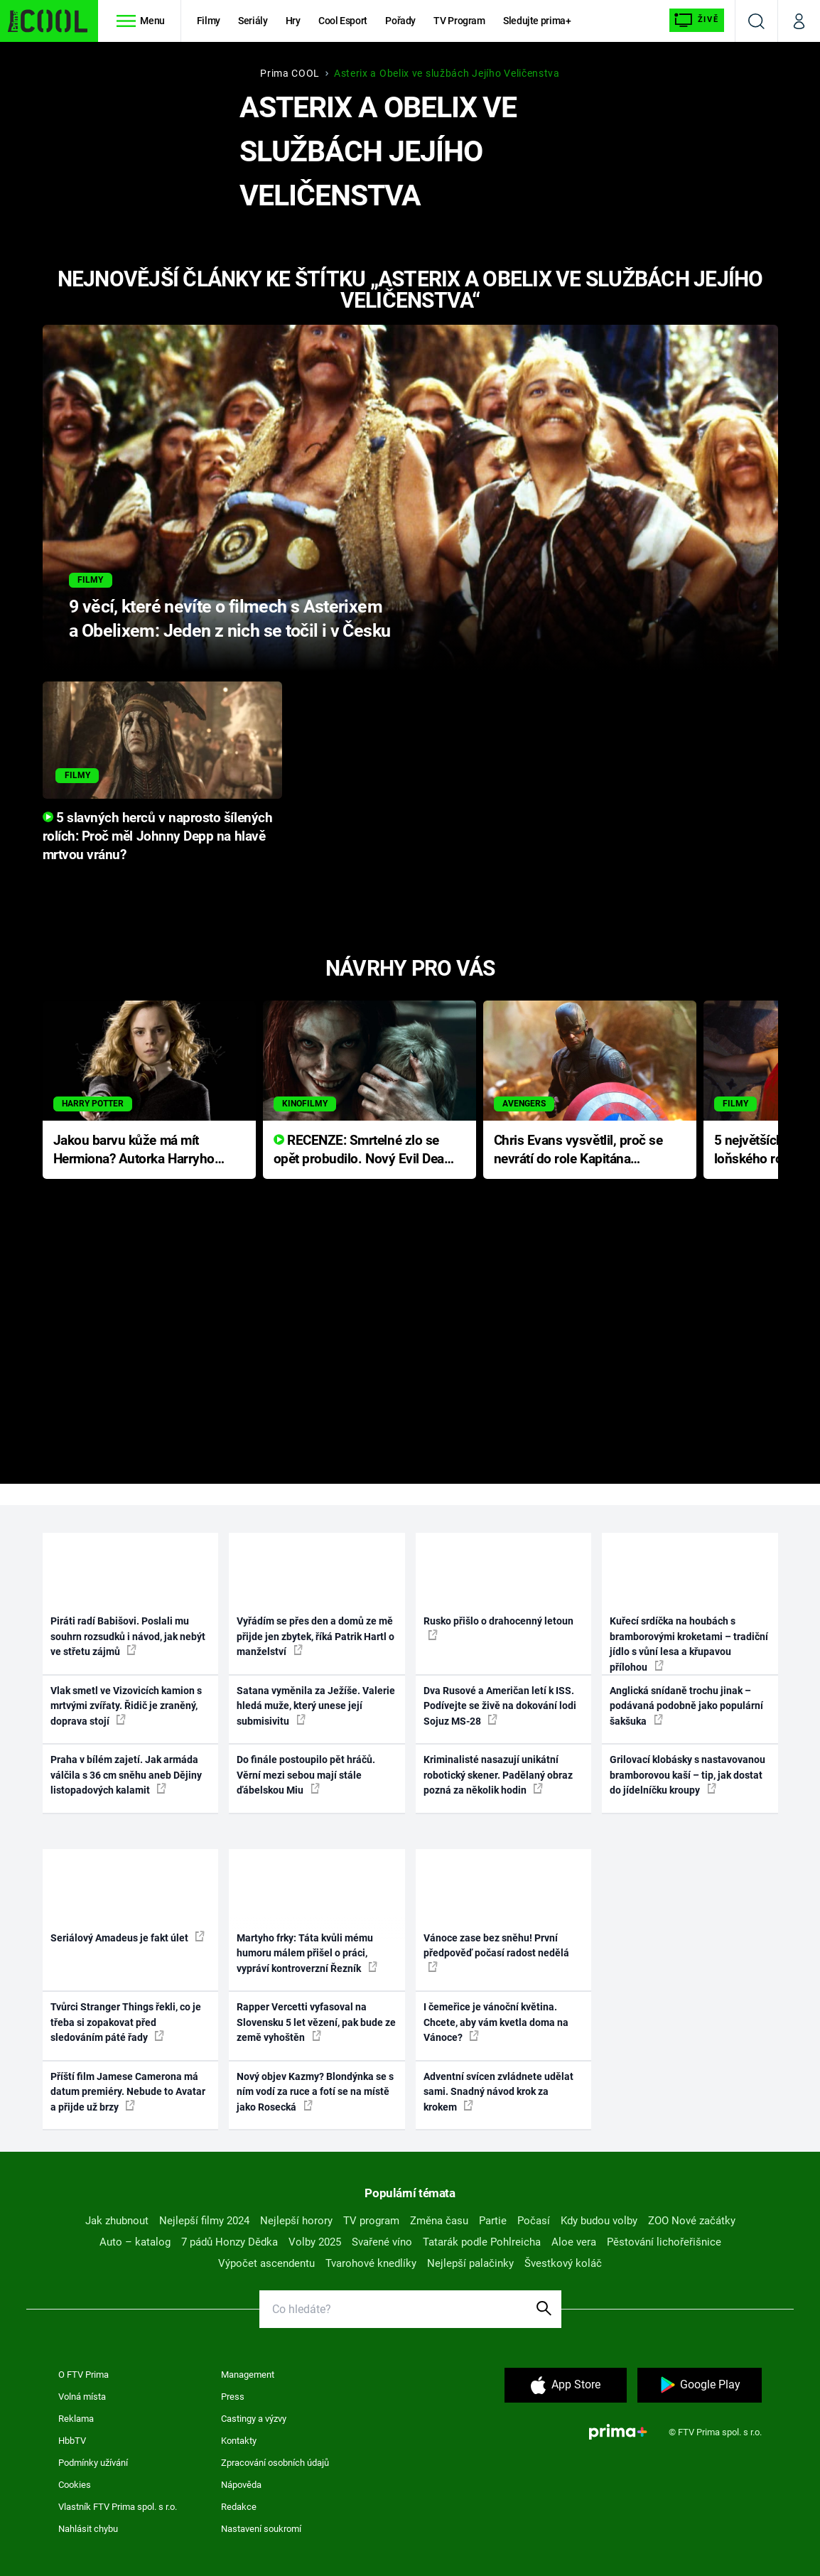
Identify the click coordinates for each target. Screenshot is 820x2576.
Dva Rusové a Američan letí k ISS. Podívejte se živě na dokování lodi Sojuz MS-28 (500, 1706)
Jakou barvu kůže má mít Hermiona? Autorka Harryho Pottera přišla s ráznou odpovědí (134, 1151)
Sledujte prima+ (537, 20)
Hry (293, 20)
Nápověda (241, 2484)
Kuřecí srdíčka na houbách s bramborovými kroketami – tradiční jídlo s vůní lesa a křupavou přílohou (689, 1643)
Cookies (74, 2484)
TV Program (459, 20)
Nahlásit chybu (88, 2528)
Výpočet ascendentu (266, 2263)
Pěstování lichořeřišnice (664, 2242)
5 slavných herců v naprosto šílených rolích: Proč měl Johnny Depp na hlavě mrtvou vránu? (158, 836)
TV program (371, 2220)
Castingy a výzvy (253, 2418)
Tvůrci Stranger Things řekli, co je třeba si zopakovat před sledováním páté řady (125, 2022)
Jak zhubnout (117, 2220)
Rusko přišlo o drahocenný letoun (498, 1627)
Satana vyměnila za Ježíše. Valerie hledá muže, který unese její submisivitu (316, 1706)
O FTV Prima (83, 2374)
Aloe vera (573, 2242)
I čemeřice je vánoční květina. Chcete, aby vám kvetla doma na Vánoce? (496, 2022)
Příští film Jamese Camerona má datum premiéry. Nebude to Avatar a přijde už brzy (127, 2092)
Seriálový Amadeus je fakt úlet (127, 1937)
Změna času (439, 2220)
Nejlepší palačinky (470, 2263)
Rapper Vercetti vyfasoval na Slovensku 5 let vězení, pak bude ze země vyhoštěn (316, 2022)
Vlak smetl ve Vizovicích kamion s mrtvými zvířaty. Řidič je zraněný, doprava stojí (126, 1706)
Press (232, 2396)
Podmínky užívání (93, 2462)
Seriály (253, 20)
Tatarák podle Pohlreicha (482, 2242)
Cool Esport (342, 20)
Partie (493, 2220)
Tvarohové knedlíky (370, 2263)
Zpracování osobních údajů (275, 2462)
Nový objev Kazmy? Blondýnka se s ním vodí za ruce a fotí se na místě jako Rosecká (315, 2092)
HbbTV (72, 2440)
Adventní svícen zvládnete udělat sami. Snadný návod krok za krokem (498, 2092)
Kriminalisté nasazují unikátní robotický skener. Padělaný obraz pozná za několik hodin (498, 1775)
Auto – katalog (135, 2242)
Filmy (208, 20)
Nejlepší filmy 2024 (204, 2220)
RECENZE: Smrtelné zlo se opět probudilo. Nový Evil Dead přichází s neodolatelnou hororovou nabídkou (363, 1151)
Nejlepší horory (296, 2220)
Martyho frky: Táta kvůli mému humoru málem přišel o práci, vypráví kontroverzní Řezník (307, 1953)
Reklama (76, 2418)
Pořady (400, 20)
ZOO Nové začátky (691, 2220)
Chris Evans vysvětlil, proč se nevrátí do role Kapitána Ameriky (578, 1151)
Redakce (239, 2506)
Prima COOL (290, 73)
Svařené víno (382, 2242)
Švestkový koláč (563, 2263)
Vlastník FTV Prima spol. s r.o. (117, 2506)
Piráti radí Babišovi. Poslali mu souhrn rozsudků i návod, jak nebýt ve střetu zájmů (127, 1636)
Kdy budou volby (599, 2220)
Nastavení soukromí (261, 2528)
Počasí (533, 2220)
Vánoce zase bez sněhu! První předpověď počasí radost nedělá (496, 1952)
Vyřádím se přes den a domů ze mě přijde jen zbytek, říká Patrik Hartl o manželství (315, 1636)
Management (247, 2374)
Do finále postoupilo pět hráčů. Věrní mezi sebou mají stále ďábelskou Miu (306, 1775)
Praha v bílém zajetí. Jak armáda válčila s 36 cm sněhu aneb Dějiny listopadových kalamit (126, 1775)
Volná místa (82, 2396)
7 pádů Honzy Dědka (229, 2242)
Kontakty (239, 2440)
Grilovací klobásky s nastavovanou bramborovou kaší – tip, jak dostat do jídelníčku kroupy (687, 1775)
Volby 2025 (314, 2242)
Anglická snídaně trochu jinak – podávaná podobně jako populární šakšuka (686, 1706)
